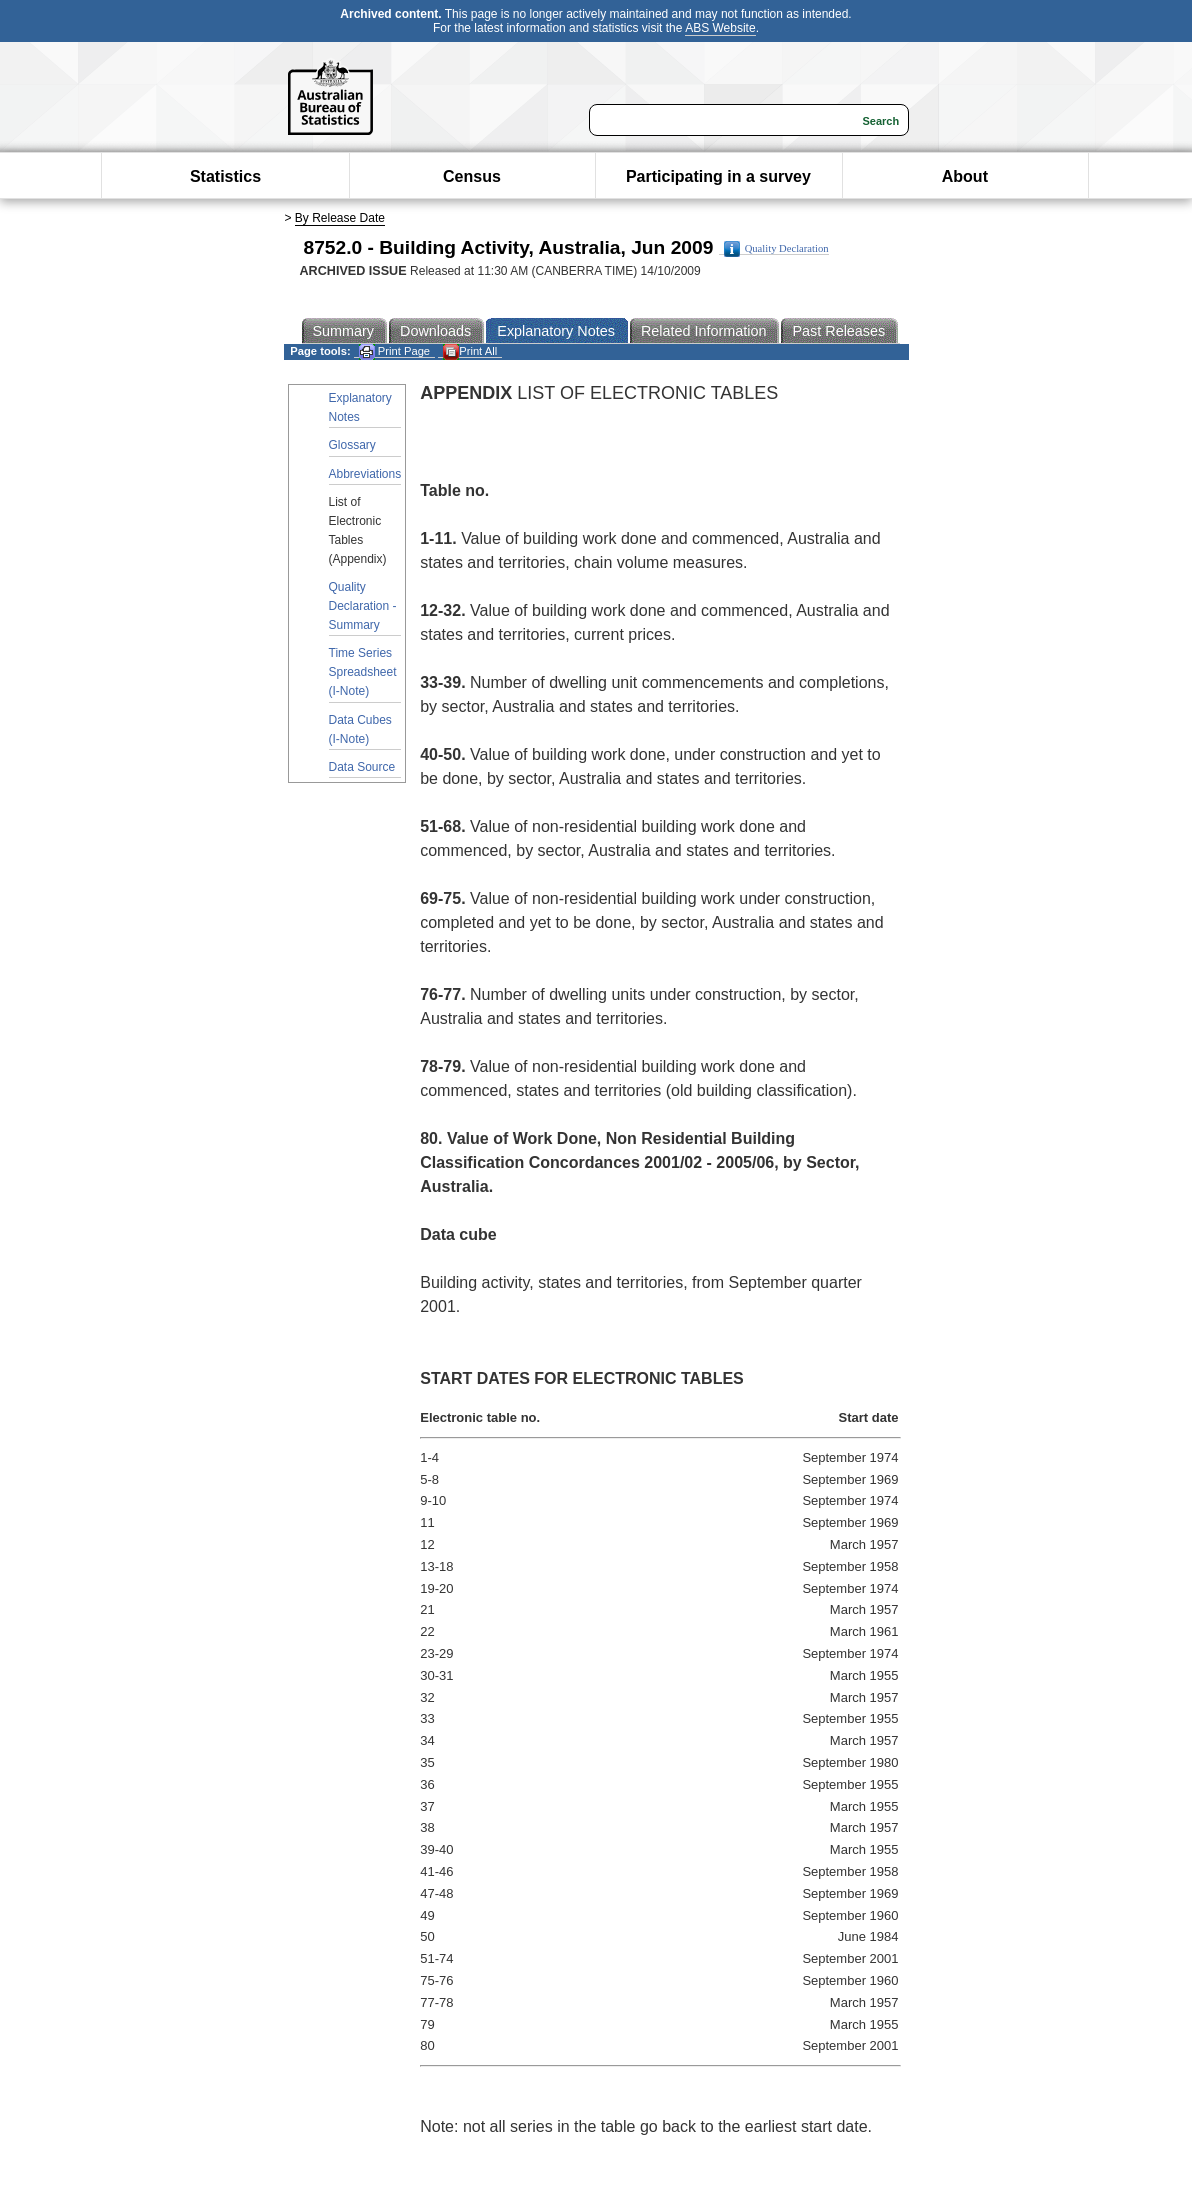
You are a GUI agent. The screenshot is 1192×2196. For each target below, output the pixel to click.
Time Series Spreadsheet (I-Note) (363, 672)
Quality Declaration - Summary (363, 606)
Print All (470, 351)
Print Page (394, 351)
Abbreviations (365, 474)
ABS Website (720, 28)
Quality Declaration (776, 249)
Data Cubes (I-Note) (360, 729)
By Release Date (340, 218)
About (965, 176)
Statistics (225, 176)
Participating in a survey (718, 176)
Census (472, 176)
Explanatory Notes (360, 407)
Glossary (352, 445)
